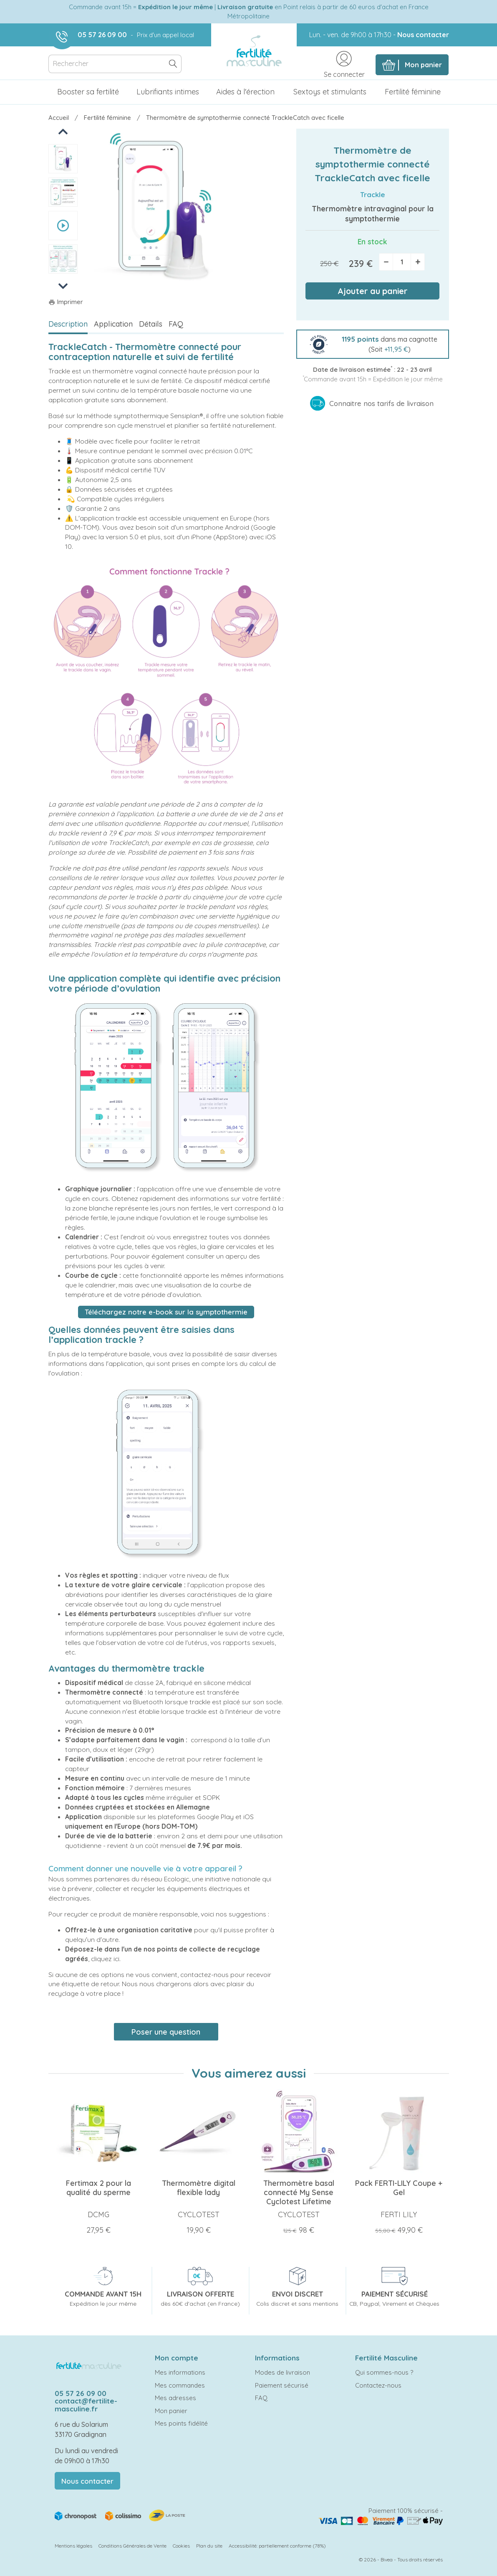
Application (113, 324)
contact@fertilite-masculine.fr (86, 2404)
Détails (150, 324)
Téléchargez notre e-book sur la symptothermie (166, 1311)
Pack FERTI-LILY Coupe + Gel (398, 2187)
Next (63, 286)
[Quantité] (402, 262)
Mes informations (180, 2372)
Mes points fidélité (181, 2423)
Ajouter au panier (373, 291)
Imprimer (65, 302)
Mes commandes (180, 2385)
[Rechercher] (115, 64)
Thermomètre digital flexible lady (198, 2187)
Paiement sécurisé (281, 2385)
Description (68, 324)
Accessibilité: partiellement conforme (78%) (277, 2546)
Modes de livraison (282, 2372)
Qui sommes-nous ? (384, 2372)
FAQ (176, 324)
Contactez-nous (378, 2385)
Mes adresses (175, 2398)
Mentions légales (73, 2546)
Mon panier (171, 2411)
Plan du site (209, 2546)
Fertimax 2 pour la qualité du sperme (98, 2187)
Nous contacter (423, 34)
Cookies (181, 2546)
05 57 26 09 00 (102, 34)
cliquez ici (105, 1958)
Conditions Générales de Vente (132, 2546)
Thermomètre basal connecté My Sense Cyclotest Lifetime (298, 2192)
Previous (63, 131)
